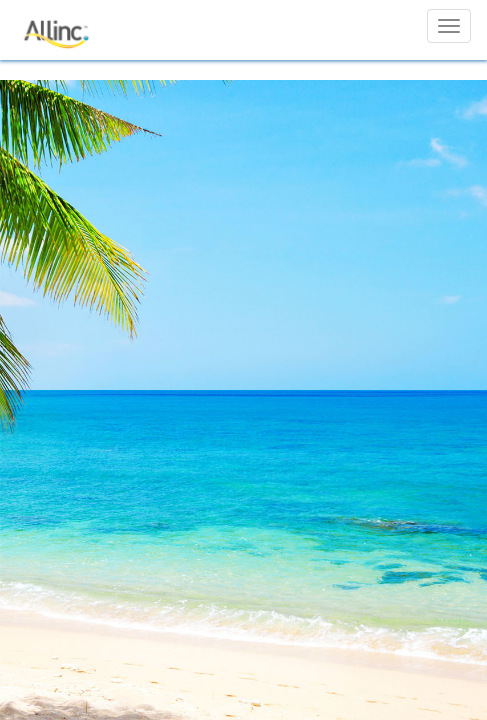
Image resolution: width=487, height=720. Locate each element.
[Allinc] (58, 26)
